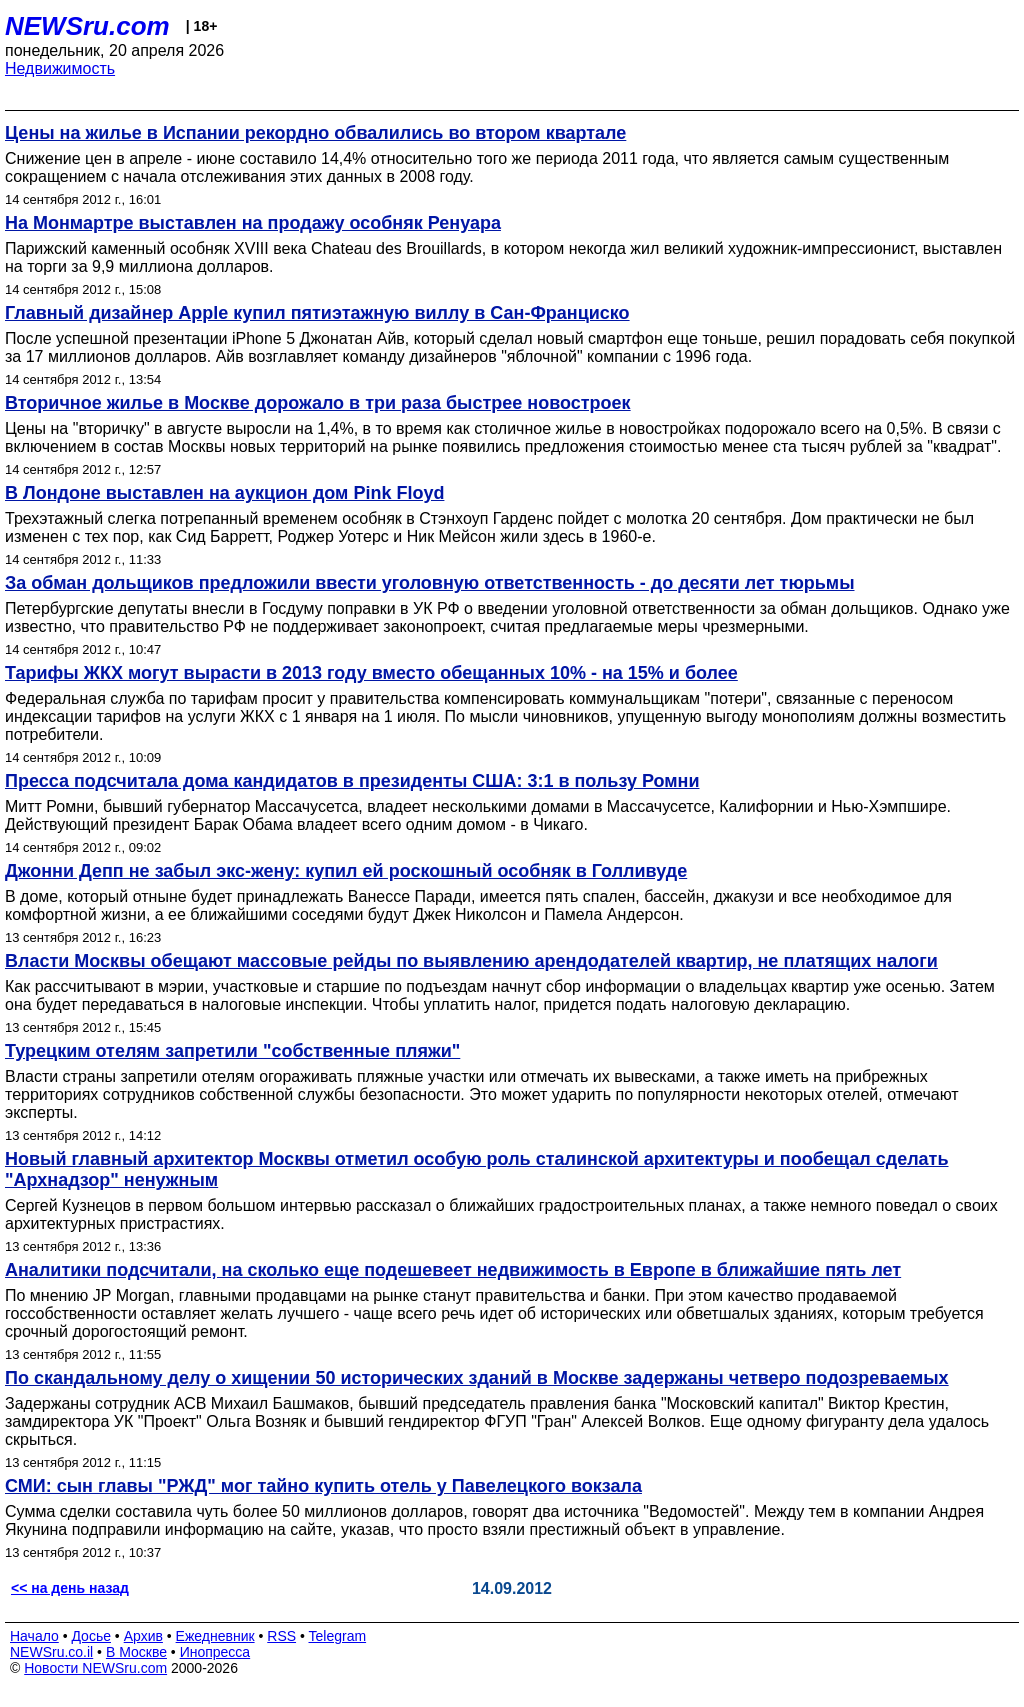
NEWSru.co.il (51, 1652)
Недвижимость (60, 68)
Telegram (338, 1636)
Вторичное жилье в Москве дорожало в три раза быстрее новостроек (318, 403)
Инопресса (215, 1652)
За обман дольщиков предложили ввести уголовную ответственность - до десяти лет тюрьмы (430, 583)
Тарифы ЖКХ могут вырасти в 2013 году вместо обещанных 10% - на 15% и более (371, 673)
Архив (143, 1636)
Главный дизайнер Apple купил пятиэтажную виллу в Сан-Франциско (317, 313)
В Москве (136, 1652)
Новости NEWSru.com (95, 1668)
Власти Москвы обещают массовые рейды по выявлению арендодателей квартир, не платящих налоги (471, 961)
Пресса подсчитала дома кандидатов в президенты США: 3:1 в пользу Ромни (352, 781)
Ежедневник (215, 1636)
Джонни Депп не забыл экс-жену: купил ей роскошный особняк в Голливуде (346, 871)
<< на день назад (70, 1588)
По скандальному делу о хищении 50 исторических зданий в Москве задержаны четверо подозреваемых (477, 1378)
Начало (34, 1636)
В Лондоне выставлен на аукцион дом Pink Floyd (224, 493)
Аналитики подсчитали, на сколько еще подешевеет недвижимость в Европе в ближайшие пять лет (453, 1270)
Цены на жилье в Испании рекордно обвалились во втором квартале (315, 133)
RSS (281, 1636)
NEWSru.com (87, 26)
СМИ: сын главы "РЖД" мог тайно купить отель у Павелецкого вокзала (323, 1486)
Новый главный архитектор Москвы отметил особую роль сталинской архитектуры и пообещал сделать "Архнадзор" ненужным (477, 1169)
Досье (91, 1636)
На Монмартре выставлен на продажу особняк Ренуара (253, 223)
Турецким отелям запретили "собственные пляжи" (232, 1051)
